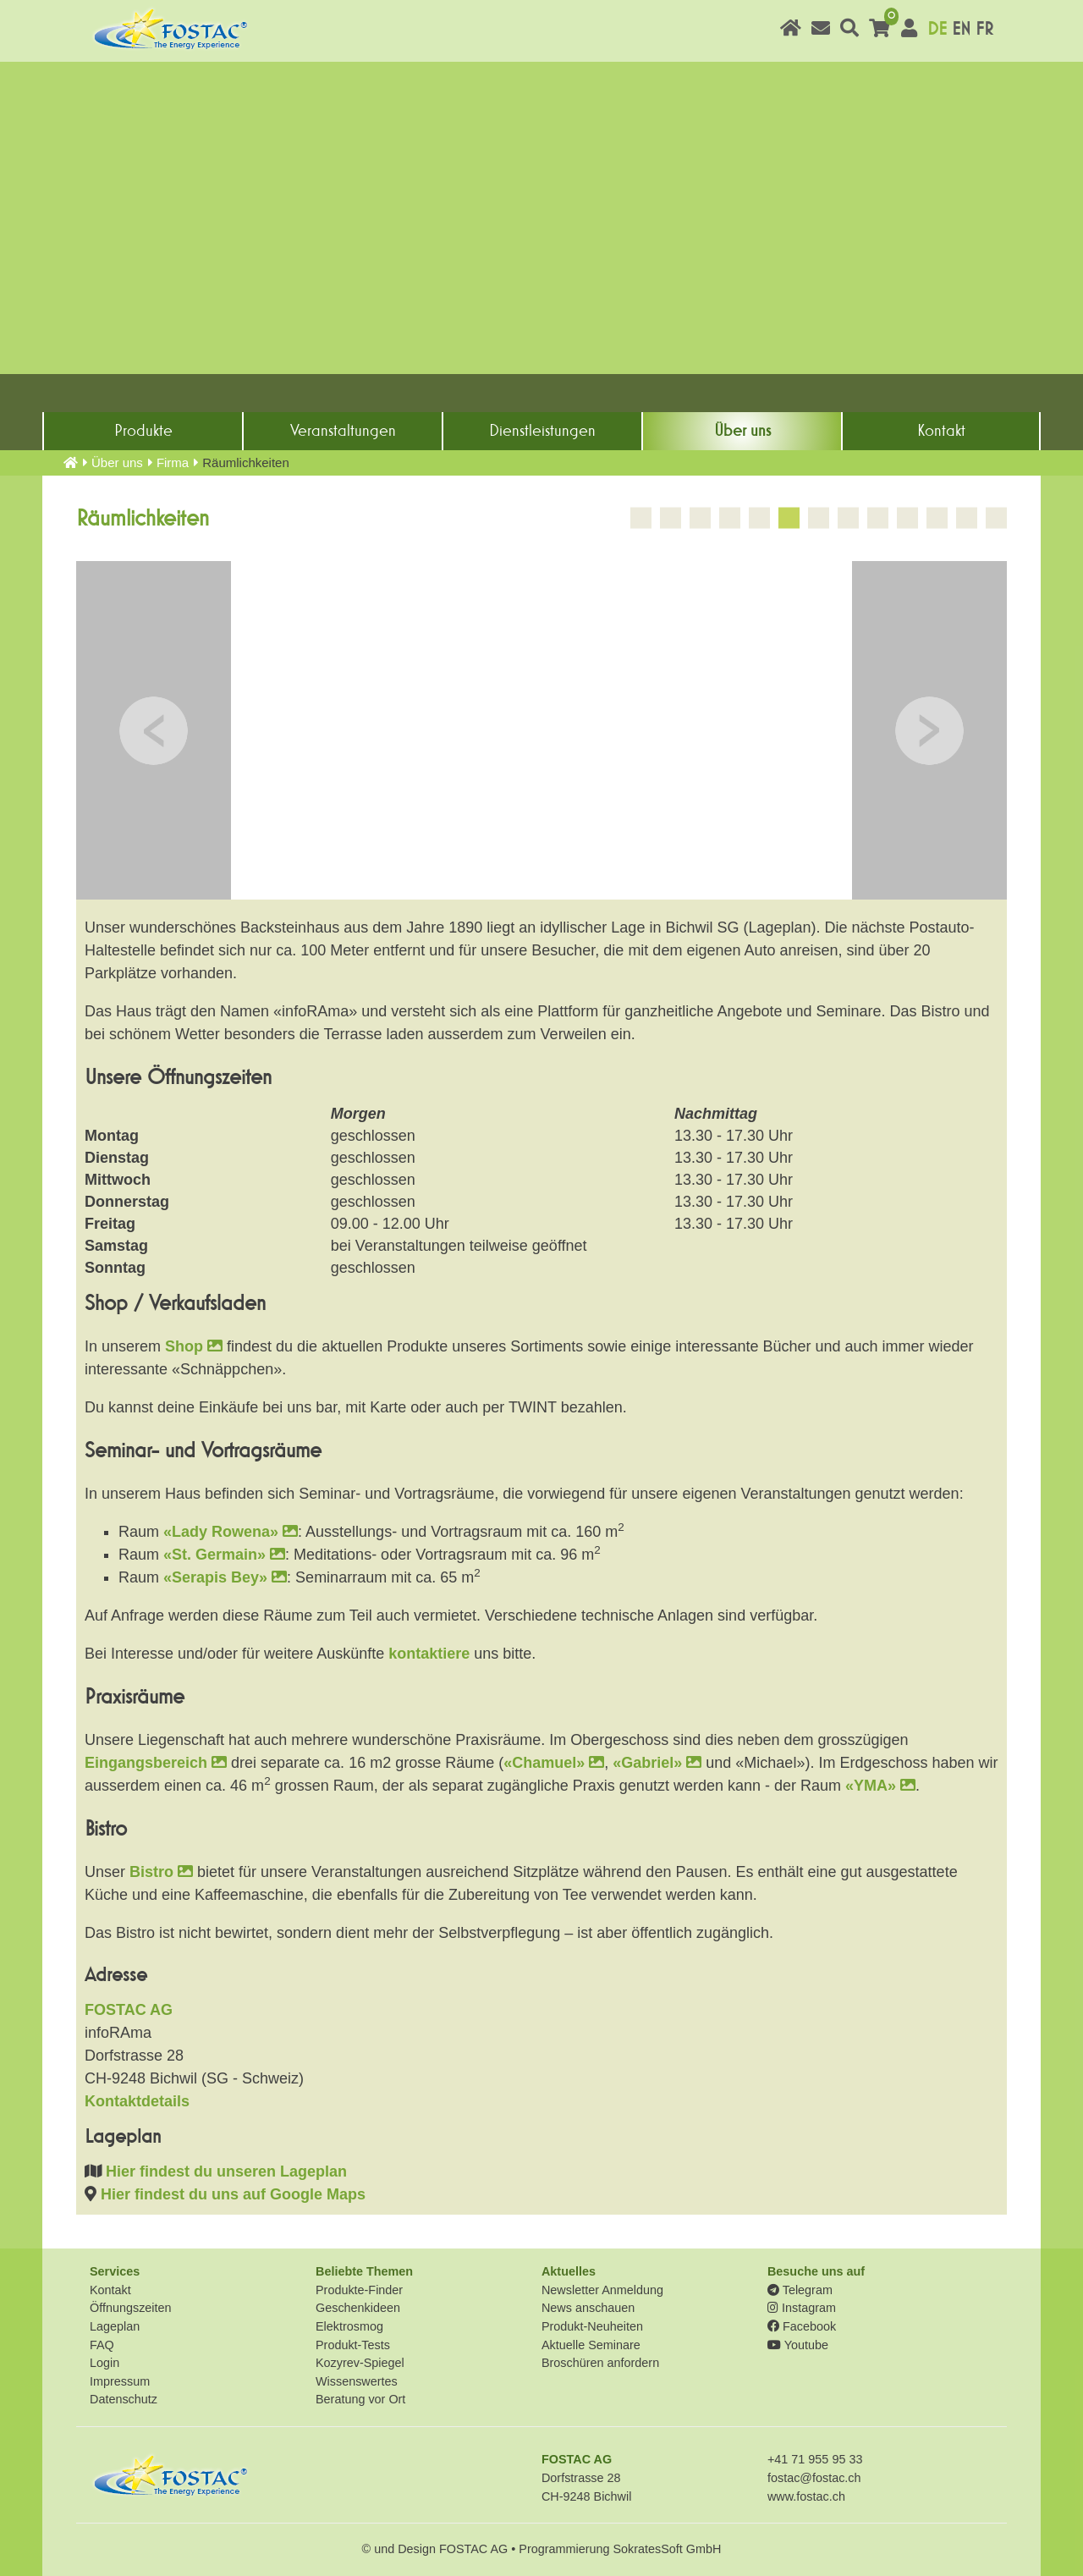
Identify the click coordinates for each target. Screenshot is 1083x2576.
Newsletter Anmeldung (602, 2290)
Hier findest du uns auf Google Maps (233, 2194)
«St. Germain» (224, 1554)
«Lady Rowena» (230, 1531)
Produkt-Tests (353, 2345)
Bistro (161, 1871)
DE (937, 29)
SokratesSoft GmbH (667, 2549)
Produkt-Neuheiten (592, 2326)
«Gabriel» (657, 1762)
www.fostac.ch (806, 2496)
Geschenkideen (358, 2308)
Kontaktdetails (137, 2101)
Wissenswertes (357, 2381)
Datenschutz (123, 2399)
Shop (194, 1346)
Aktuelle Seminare (591, 2345)
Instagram (801, 2308)
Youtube (797, 2345)
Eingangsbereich (156, 1762)
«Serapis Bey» (225, 1577)
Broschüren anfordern (600, 2363)
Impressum (120, 2381)
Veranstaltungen (343, 430)
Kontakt (941, 430)
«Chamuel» (553, 1762)
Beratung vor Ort (360, 2399)
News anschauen (588, 2308)
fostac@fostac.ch (814, 2478)
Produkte (143, 430)
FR (984, 29)
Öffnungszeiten (131, 2308)
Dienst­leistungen (542, 430)
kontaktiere (429, 1653)
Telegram (800, 2290)
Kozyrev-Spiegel (360, 2363)
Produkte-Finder (359, 2290)
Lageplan (115, 2326)
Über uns (742, 430)
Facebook (801, 2326)
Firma (173, 462)
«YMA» (880, 1785)
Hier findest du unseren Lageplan (226, 2171)
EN (961, 29)
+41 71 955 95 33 (814, 2459)
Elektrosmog (349, 2326)
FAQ (102, 2345)
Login (104, 2363)
